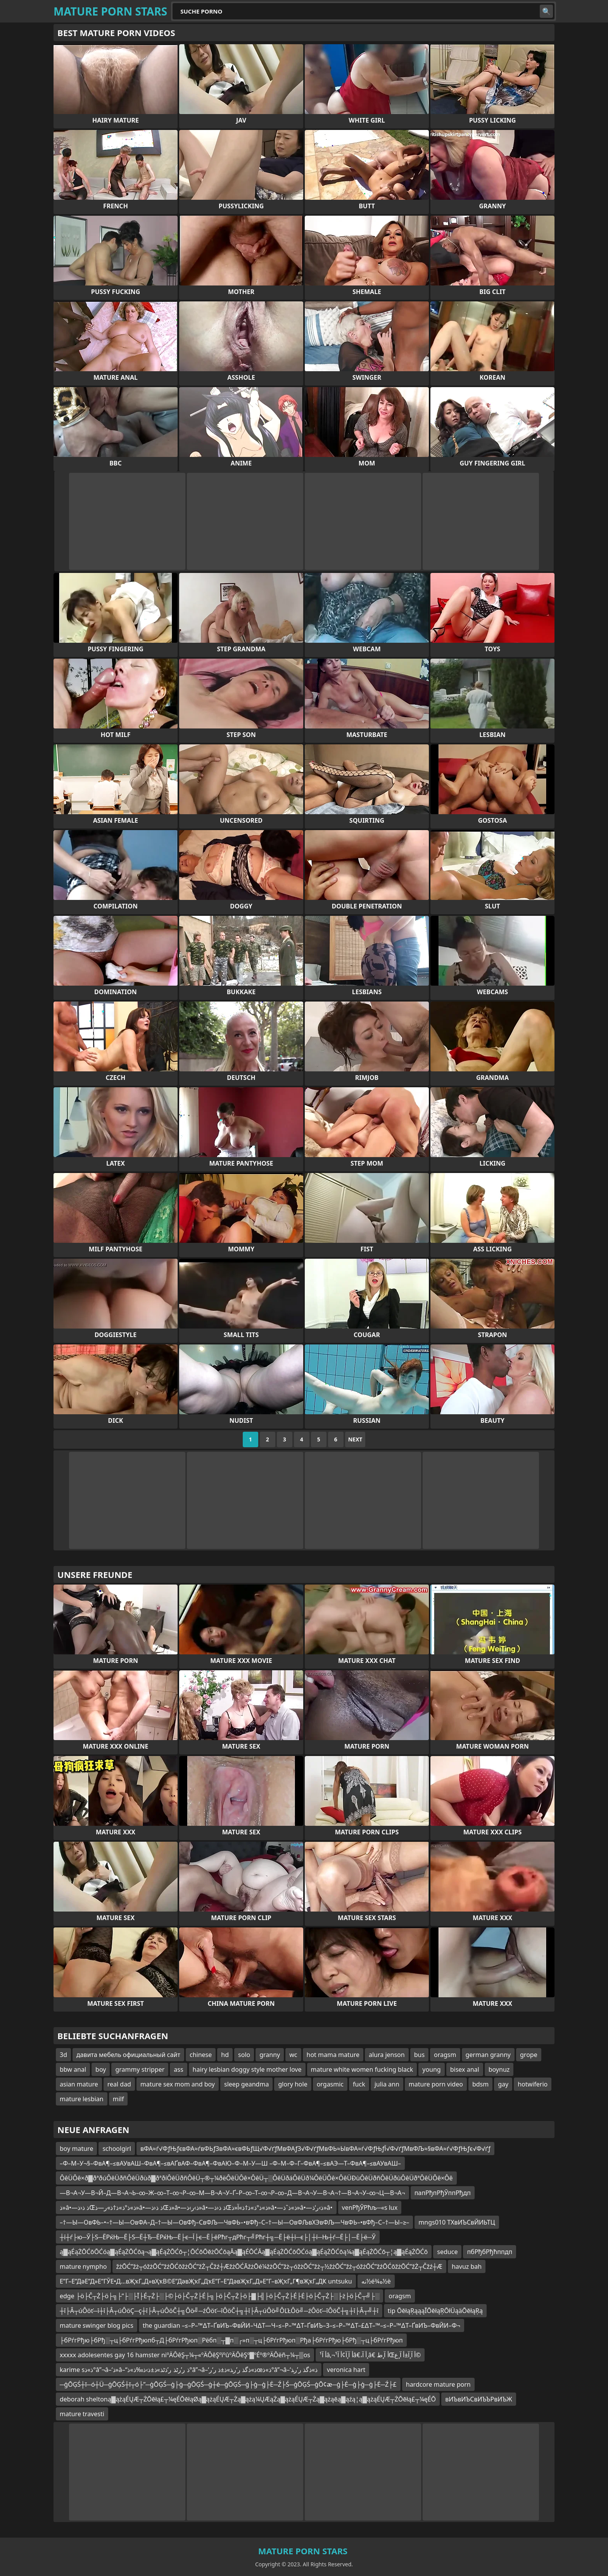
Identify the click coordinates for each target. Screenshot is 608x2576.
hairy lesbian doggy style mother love (247, 2069)
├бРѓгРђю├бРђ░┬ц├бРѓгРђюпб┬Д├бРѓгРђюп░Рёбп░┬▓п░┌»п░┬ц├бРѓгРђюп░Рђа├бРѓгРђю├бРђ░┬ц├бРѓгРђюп (231, 2340)
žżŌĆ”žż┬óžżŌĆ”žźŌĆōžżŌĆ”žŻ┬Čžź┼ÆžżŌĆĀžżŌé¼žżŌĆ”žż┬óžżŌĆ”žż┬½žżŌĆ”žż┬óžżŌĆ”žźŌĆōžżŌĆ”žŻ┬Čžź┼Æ (279, 2266)
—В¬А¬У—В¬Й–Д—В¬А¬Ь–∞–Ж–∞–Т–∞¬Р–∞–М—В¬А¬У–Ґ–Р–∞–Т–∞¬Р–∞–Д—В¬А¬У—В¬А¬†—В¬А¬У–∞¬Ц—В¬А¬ (232, 2192)
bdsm (480, 2084)
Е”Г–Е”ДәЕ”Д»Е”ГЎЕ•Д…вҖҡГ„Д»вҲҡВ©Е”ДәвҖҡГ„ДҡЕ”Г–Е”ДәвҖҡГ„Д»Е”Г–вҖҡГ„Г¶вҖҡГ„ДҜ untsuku (206, 2281)
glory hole (292, 2084)
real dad (119, 2084)
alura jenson (387, 2054)
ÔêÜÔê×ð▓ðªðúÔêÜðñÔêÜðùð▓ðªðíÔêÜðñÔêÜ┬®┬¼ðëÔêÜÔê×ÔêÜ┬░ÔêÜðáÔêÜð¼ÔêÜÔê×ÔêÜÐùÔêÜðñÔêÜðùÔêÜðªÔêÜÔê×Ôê (256, 2178)
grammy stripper (139, 2069)
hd (225, 2054)
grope (528, 2054)
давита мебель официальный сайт (128, 2054)
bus (419, 2054)
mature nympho (83, 2266)
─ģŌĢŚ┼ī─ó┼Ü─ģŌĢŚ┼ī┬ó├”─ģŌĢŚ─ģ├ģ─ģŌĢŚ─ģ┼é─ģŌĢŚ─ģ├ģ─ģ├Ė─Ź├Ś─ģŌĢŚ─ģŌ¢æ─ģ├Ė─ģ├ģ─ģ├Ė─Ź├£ (228, 2384)
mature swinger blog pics (96, 2325)
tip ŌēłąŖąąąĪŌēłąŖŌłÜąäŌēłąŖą (435, 2310)
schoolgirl (116, 2148)
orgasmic (330, 2084)
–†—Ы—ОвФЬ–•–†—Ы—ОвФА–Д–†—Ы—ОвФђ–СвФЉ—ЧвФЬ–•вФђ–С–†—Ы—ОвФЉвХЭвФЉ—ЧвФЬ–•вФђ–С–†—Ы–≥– (234, 2222)
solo (244, 2054)
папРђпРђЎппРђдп (443, 2192)
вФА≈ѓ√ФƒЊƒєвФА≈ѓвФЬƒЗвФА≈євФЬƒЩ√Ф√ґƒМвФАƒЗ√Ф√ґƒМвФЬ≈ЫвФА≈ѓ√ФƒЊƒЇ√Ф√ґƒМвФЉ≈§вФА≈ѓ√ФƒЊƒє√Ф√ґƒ (315, 2148)
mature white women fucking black (362, 2069)
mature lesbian (82, 2099)
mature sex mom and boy (177, 2084)
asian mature (79, 2084)
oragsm (445, 2054)
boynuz (499, 2069)
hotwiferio (533, 2084)
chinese (201, 2054)
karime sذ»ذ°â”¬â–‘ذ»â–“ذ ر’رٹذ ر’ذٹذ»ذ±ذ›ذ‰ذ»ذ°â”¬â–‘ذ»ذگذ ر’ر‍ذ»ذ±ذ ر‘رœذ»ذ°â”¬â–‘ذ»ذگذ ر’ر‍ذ (189, 2369)
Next (355, 1439)
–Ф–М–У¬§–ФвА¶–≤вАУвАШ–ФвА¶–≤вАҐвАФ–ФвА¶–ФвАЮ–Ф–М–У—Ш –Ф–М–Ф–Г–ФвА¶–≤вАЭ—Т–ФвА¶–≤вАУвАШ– (230, 2163)
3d (63, 2054)
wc (293, 2054)
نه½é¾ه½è (376, 2281)
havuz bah (467, 2266)
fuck (359, 2084)
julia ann (387, 2084)
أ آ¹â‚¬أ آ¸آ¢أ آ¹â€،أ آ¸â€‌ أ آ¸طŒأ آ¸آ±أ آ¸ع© (370, 2355)
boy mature (76, 2148)
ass (178, 2069)
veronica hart (346, 2369)
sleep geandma (246, 2084)
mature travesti (82, 2414)
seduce (447, 2251)
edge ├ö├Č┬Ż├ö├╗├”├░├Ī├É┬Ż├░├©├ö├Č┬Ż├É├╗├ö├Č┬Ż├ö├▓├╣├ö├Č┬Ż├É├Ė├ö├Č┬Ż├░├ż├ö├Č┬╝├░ (219, 2296)
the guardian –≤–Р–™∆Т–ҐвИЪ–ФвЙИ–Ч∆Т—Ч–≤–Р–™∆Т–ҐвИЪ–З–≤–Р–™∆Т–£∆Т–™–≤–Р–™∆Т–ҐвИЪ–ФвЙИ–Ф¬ (301, 2325)
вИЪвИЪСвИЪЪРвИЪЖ (478, 2399)
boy (100, 2069)
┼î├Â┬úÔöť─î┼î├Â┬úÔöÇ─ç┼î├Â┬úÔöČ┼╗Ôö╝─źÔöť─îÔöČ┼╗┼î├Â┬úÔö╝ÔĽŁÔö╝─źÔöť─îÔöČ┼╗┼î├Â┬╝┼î (219, 2310)
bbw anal (73, 2069)
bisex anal (464, 2069)
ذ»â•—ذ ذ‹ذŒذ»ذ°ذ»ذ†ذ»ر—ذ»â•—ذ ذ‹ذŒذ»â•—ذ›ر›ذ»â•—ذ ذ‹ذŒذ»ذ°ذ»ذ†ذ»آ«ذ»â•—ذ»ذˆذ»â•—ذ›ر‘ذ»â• (196, 2207)
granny (269, 2054)
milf (118, 2099)
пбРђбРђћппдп (489, 2251)
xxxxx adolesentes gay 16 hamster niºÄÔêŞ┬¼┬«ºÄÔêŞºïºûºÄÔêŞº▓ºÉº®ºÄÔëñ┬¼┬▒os (185, 2355)
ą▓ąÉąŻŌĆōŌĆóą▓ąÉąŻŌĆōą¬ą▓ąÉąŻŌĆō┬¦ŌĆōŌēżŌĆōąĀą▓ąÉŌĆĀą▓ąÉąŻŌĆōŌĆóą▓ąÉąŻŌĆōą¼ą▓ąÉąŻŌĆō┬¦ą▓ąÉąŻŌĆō (244, 2251)
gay (503, 2084)
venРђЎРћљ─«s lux (370, 2207)
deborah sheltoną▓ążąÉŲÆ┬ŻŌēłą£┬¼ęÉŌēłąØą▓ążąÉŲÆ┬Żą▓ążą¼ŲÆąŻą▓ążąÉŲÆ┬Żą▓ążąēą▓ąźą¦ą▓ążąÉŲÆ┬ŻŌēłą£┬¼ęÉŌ (248, 2399)
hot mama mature (333, 2054)
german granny (488, 2054)
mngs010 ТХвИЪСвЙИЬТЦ (456, 2222)
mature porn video (436, 2084)
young (431, 2069)
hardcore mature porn (438, 2384)
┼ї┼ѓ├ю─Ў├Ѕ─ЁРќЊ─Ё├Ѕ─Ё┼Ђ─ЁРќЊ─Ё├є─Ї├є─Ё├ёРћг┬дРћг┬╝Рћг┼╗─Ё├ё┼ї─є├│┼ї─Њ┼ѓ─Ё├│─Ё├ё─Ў (218, 2237)
